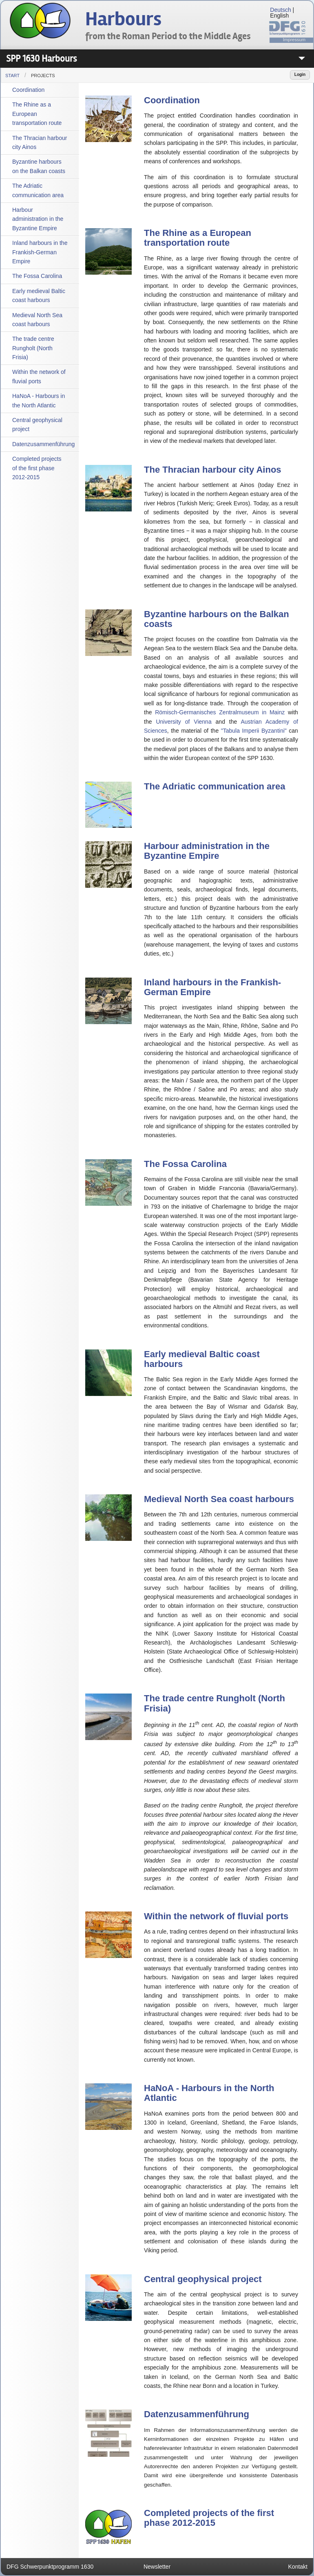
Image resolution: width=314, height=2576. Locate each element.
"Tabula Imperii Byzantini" (254, 730)
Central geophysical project (37, 424)
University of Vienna (183, 721)
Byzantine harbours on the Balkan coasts (38, 166)
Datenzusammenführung (43, 444)
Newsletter (157, 2566)
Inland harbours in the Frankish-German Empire (39, 252)
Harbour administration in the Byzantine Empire (37, 219)
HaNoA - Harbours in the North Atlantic (38, 400)
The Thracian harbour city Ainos (39, 142)
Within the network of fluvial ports (39, 376)
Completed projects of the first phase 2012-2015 (37, 468)
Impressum (294, 39)
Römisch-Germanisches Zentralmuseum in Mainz (220, 712)
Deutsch (280, 10)
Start (12, 75)
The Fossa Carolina (37, 276)
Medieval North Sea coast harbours (37, 319)
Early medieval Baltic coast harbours (38, 295)
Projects (43, 75)
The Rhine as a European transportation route (37, 113)
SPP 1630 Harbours (41, 58)
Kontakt (297, 2566)
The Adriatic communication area (38, 190)
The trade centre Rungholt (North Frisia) (33, 348)
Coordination (28, 90)
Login (299, 74)
